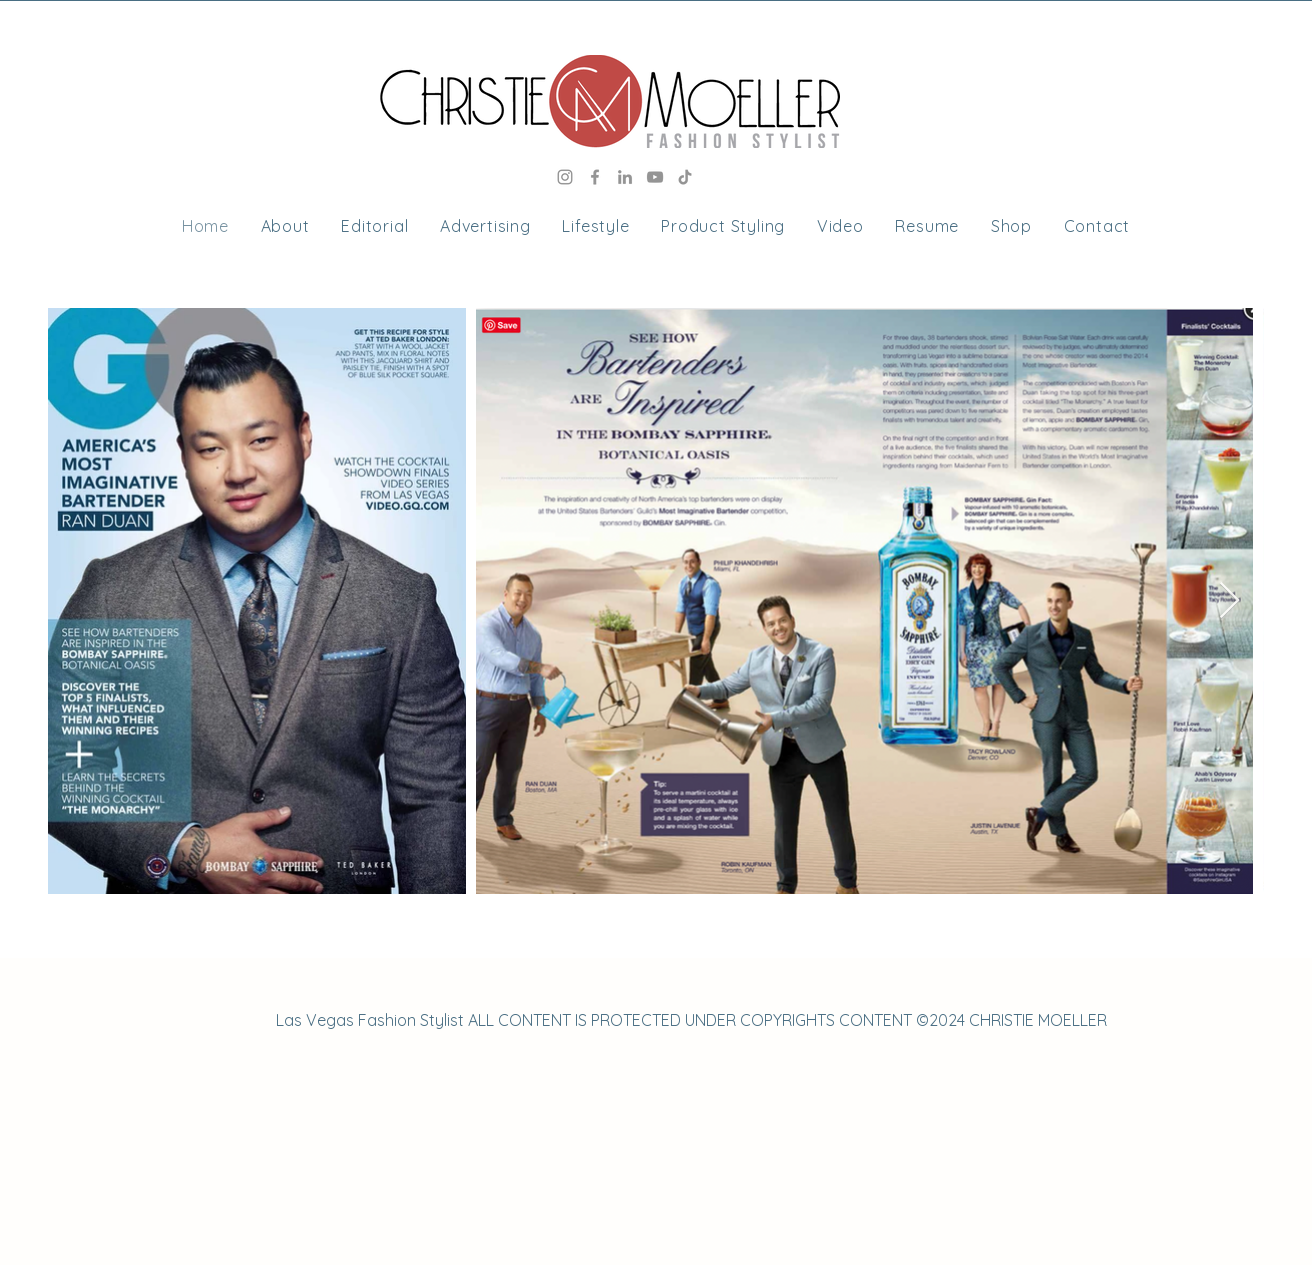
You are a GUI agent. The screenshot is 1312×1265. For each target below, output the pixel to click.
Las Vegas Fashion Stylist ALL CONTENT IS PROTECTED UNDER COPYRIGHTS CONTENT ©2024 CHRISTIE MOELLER (691, 1020)
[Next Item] (1229, 601)
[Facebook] (595, 177)
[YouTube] (655, 177)
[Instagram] (565, 177)
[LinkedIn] (625, 177)
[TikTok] (685, 177)
